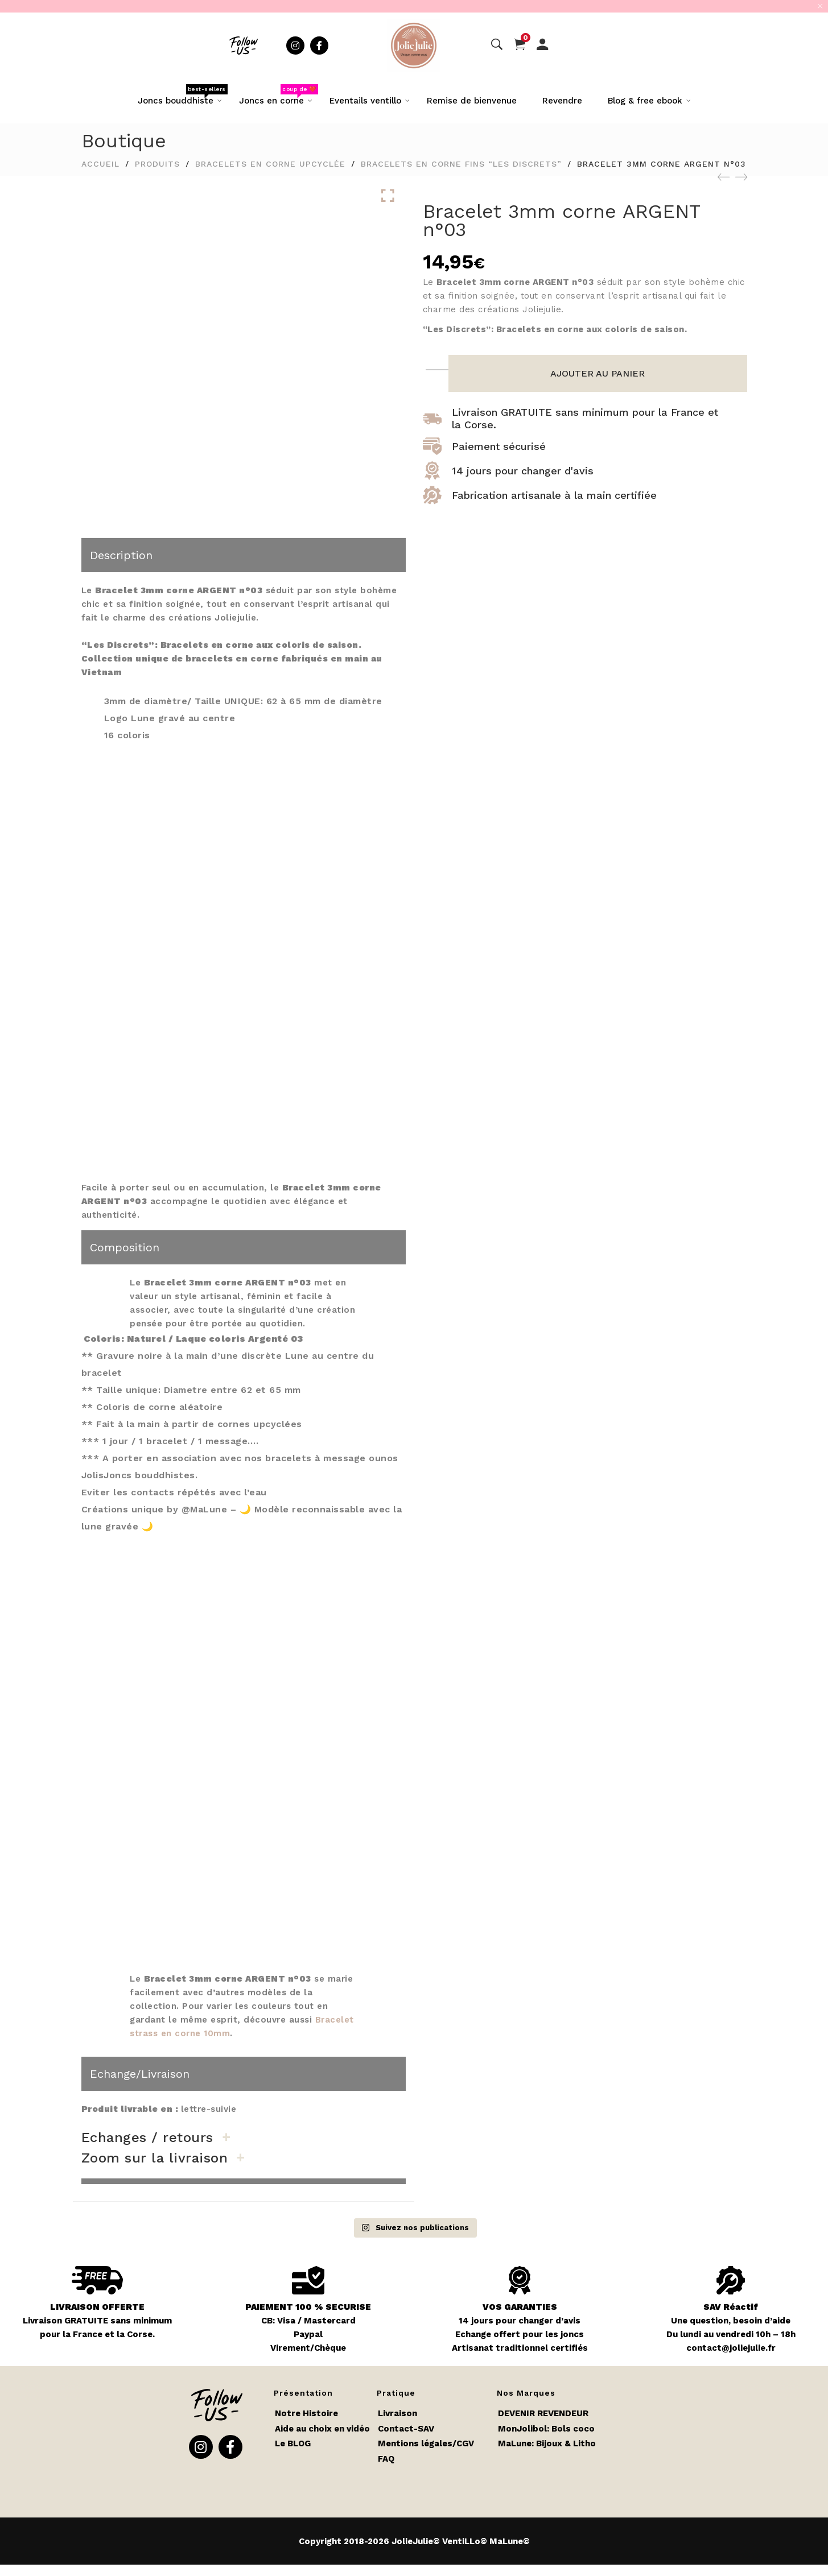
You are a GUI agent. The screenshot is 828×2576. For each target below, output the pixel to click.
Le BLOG (293, 2443)
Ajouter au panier (597, 373)
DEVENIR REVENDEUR (543, 2413)
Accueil (100, 163)
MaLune (515, 2443)
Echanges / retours (147, 2137)
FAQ (386, 2459)
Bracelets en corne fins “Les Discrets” (461, 163)
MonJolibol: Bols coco (546, 2429)
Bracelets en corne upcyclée (270, 163)
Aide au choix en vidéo (322, 2429)
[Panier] (519, 45)
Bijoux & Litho (566, 2443)
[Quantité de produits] (438, 362)
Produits (157, 163)
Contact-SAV (406, 2429)
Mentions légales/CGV (426, 2443)
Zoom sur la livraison (154, 2158)
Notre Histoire (306, 2413)
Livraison (397, 2413)
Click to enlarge (387, 196)
